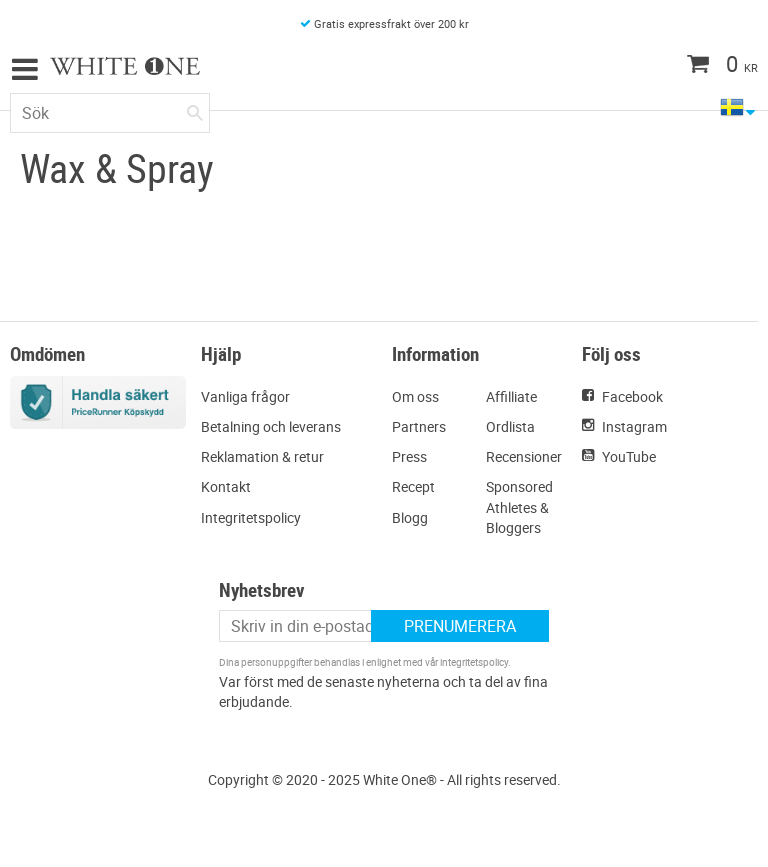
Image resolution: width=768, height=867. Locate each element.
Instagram (634, 426)
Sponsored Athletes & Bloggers (519, 506)
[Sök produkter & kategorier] (110, 113)
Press (409, 456)
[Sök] (195, 109)
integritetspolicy (474, 662)
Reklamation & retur (262, 456)
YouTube (629, 456)
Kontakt (226, 486)
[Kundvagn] (683, 66)
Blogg (410, 517)
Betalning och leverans (271, 426)
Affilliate (511, 396)
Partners (419, 426)
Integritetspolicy (251, 517)
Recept (413, 486)
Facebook (632, 396)
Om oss (415, 396)
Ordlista (510, 426)
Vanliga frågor (245, 396)
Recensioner (524, 456)
